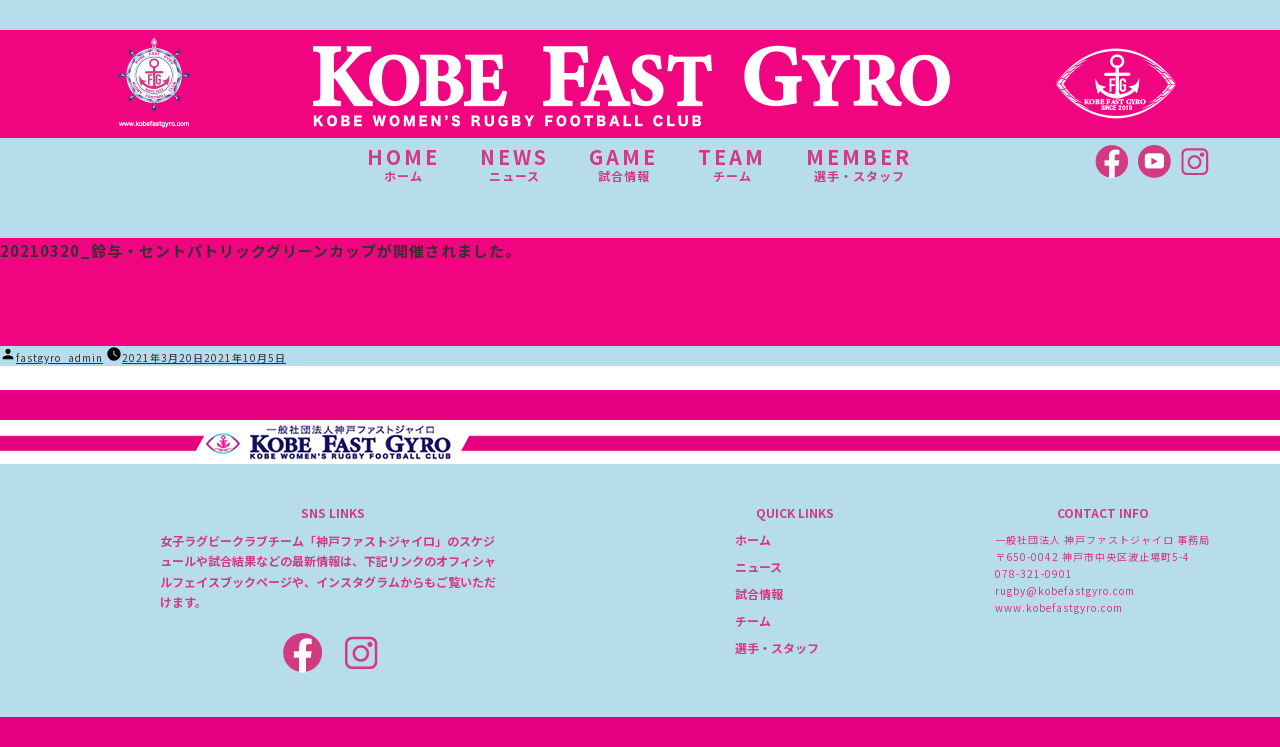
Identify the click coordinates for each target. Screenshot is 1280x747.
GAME (623, 164)
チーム (753, 620)
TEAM (732, 164)
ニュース (758, 566)
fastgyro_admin (59, 357)
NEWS (514, 164)
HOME (403, 164)
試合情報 (759, 593)
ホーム (753, 539)
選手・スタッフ (777, 647)
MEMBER (859, 164)
